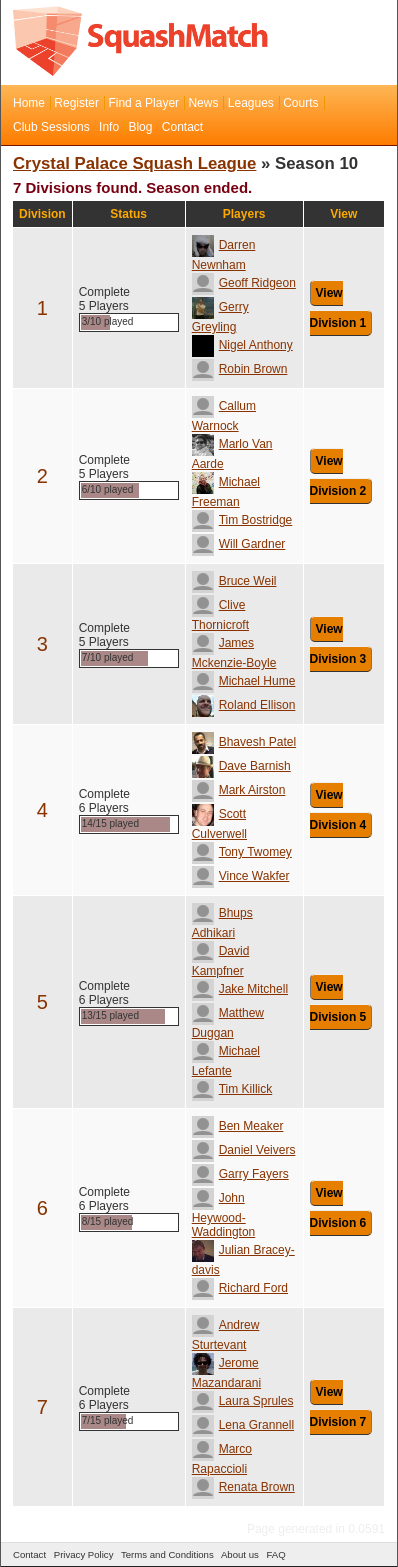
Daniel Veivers (244, 1150)
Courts (300, 103)
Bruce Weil (234, 581)
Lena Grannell (243, 1425)
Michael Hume (244, 681)
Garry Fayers (240, 1174)
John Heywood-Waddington (224, 1215)
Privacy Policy (84, 1554)
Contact (182, 127)
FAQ (275, 1554)
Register (76, 103)
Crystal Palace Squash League (134, 163)
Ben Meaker (238, 1126)
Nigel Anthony (242, 345)
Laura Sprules (243, 1401)
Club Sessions (51, 127)
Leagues (251, 103)
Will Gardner (239, 544)
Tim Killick (232, 1089)
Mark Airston (239, 790)
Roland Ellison (244, 705)
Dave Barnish (241, 766)
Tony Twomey (242, 852)
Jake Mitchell (240, 989)
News (203, 103)
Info (109, 127)
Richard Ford (240, 1288)
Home (29, 103)
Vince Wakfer (241, 876)
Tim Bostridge (242, 520)
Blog (140, 127)
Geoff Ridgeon (244, 283)
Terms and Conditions (167, 1554)
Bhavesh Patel (244, 742)
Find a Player (143, 103)
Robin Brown (240, 369)
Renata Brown (243, 1487)
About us (240, 1554)
